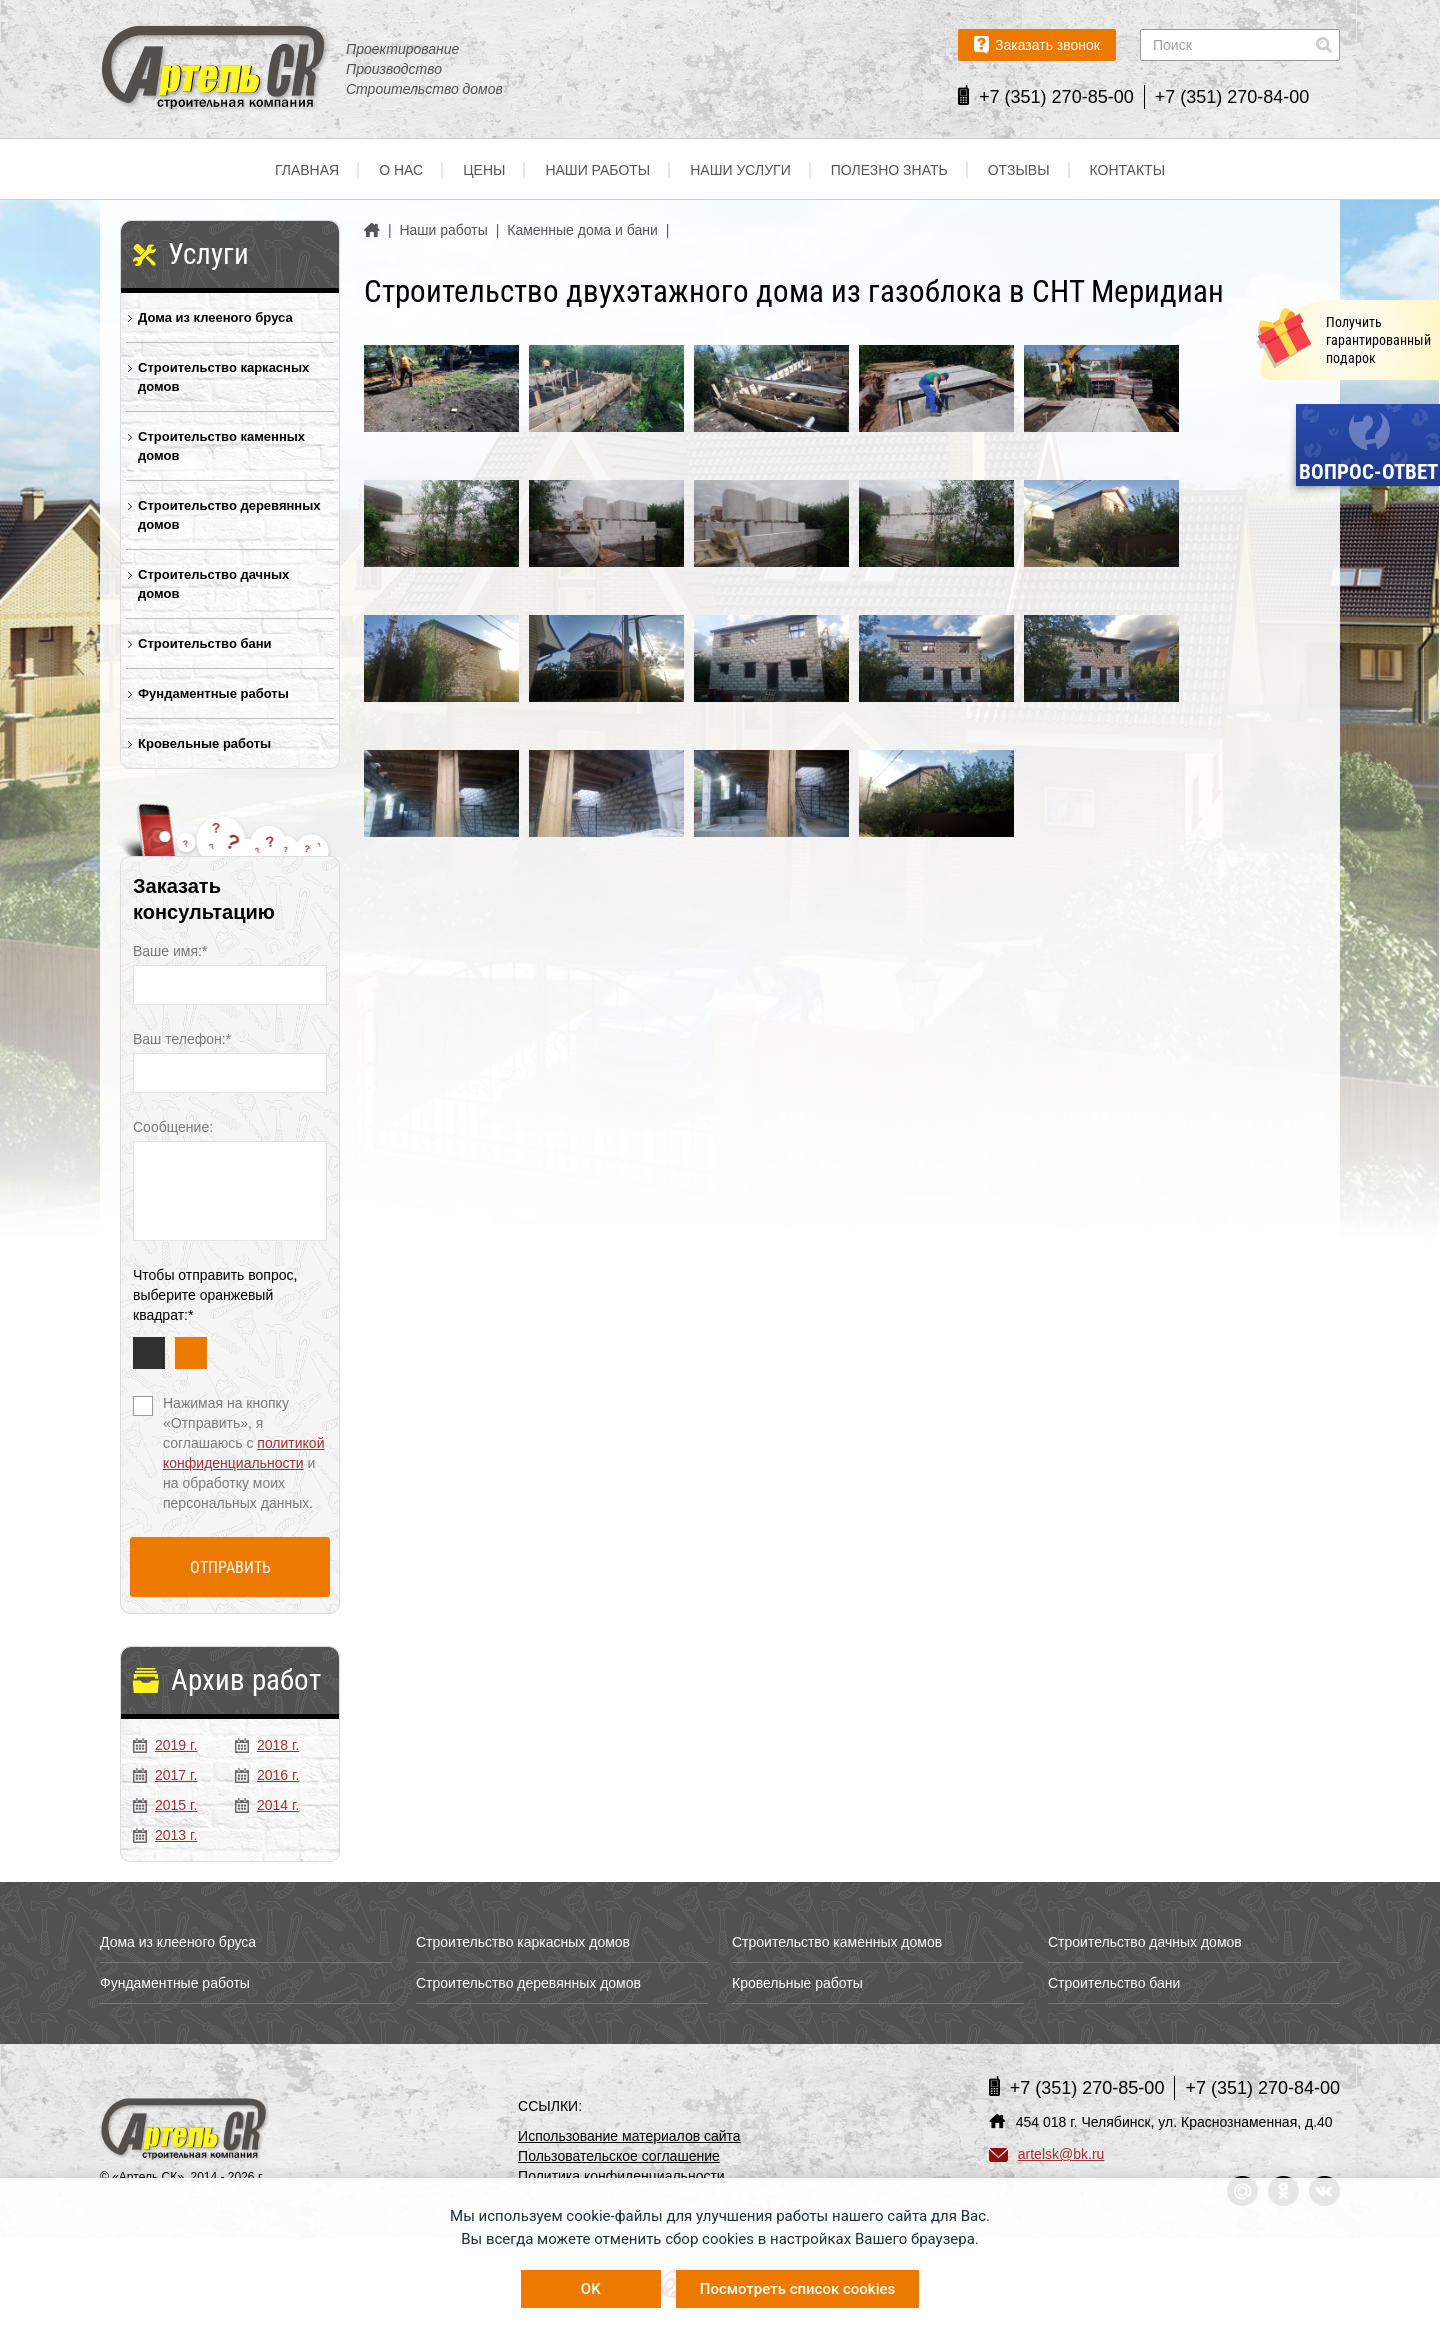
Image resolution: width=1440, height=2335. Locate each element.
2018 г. (267, 1745)
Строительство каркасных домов (223, 377)
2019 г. (165, 1745)
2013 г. (165, 1835)
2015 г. (165, 1805)
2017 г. (165, 1775)
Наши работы (597, 170)
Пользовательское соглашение (619, 2156)
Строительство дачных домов (213, 584)
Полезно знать (889, 170)
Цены (484, 170)
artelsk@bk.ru (1047, 2154)
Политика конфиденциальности (621, 2176)
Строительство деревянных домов (229, 515)
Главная (307, 170)
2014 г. (267, 1805)
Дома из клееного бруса (215, 317)
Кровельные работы (204, 743)
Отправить (230, 1567)
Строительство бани (205, 643)
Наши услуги (740, 170)
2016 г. (267, 1775)
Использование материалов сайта (629, 2136)
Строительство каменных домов (221, 446)
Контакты (1128, 170)
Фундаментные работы (213, 693)
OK (591, 2289)
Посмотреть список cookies (797, 2289)
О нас (401, 170)
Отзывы (1019, 170)
